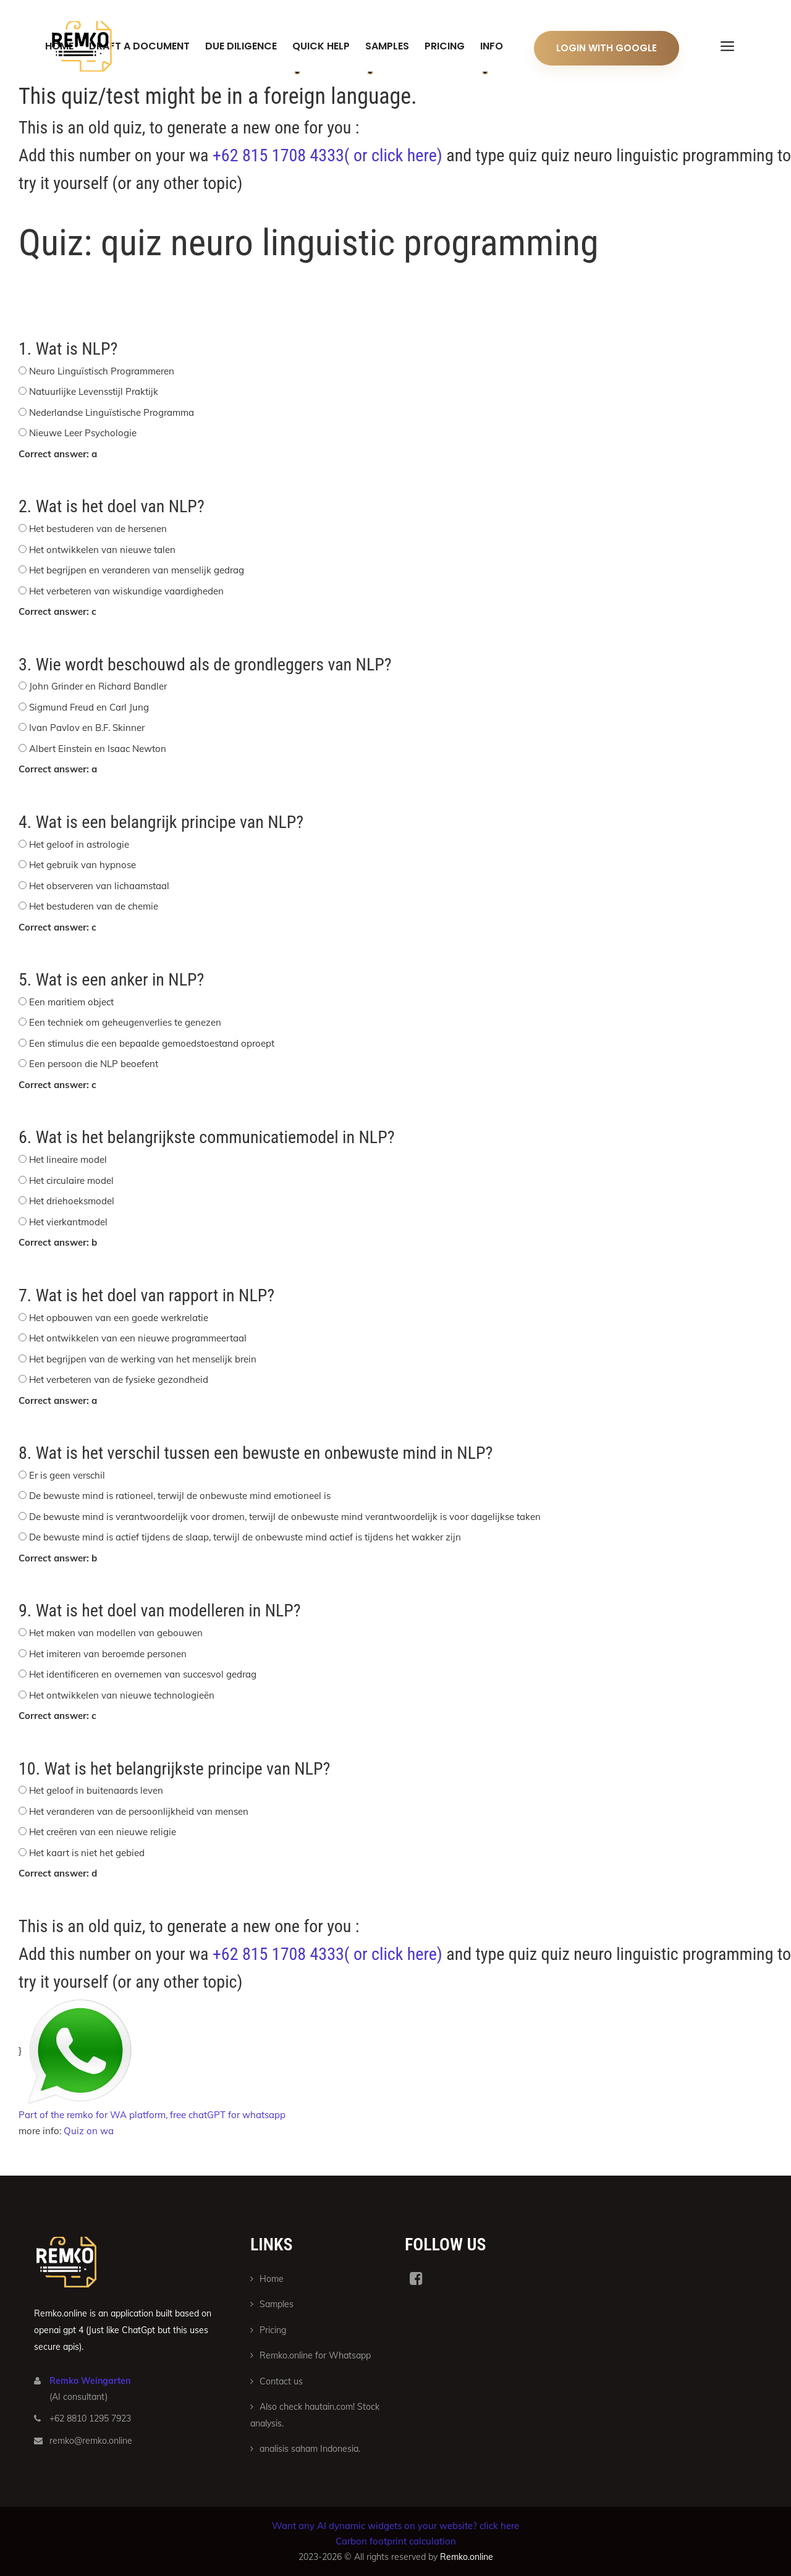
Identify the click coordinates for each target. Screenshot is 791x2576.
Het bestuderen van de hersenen (98, 528)
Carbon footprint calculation (396, 2541)
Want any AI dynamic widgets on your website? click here (395, 2526)
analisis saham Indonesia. (310, 2448)
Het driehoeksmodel (71, 1201)
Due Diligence (241, 46)
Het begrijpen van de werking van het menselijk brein (142, 1359)
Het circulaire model (71, 1180)
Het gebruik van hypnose (82, 865)
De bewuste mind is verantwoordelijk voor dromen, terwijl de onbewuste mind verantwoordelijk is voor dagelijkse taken (285, 1516)
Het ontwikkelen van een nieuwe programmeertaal (138, 1338)
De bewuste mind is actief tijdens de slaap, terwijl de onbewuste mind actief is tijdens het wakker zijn (245, 1537)
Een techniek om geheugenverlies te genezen (125, 1022)
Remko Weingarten (89, 2380)
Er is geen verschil (67, 1475)
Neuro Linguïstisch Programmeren (101, 371)
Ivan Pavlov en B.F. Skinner (87, 727)
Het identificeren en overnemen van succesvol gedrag (142, 1674)
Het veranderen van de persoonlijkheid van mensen (138, 1811)
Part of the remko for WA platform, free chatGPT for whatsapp (152, 2115)
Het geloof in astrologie (79, 844)
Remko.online (466, 2556)
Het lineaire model (68, 1159)
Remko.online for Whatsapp (315, 2355)
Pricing (445, 46)
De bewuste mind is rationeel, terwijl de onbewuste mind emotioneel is (180, 1495)
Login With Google (606, 47)
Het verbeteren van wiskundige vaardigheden (126, 591)
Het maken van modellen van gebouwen (116, 1633)
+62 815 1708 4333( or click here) (327, 155)
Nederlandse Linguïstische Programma (111, 412)
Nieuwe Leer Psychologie (83, 433)
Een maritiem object (71, 1002)
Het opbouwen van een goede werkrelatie (118, 1318)
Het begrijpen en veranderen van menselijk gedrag (136, 570)
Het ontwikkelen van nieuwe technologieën (121, 1695)
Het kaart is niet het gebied (87, 1853)
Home (272, 2278)
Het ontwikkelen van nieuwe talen (102, 549)
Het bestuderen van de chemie (93, 906)
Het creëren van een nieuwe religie (102, 1832)
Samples (387, 46)
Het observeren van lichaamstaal (99, 886)
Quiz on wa (89, 2131)
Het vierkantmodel (68, 1222)
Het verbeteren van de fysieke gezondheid (118, 1379)
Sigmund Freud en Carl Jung (89, 707)
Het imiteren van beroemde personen (108, 1654)
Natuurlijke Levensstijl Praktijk (93, 391)
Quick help (321, 46)
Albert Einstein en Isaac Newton (97, 748)
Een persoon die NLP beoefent (93, 1064)
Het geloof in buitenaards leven (96, 1790)
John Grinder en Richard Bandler (98, 686)
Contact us (281, 2381)
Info (491, 46)
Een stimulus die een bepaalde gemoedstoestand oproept (151, 1043)
